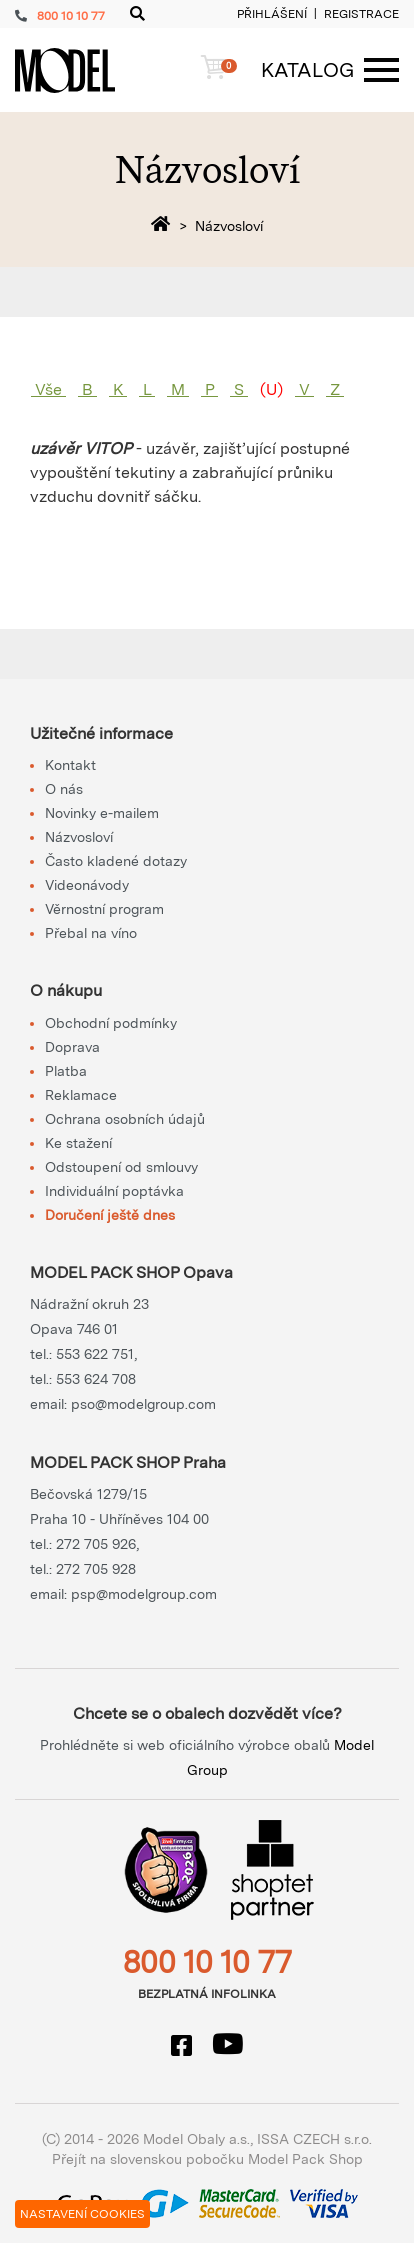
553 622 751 (95, 1354)
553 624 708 (96, 1379)
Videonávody (87, 885)
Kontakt (70, 765)
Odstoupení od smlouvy (121, 1167)
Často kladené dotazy (116, 861)
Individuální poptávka (114, 1191)
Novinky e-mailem (102, 813)
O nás (64, 789)
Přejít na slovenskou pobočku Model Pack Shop (207, 2159)
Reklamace (81, 1095)
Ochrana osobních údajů (125, 1119)
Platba (66, 1071)
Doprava (72, 1047)
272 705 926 (96, 1544)
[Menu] (320, 70)
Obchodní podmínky (111, 1023)
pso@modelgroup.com (143, 1404)
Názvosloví (79, 837)
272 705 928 (96, 1569)
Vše (48, 389)
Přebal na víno (91, 933)
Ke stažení (78, 1143)
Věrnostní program (104, 909)
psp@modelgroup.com (144, 1594)
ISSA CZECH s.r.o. (314, 2139)
